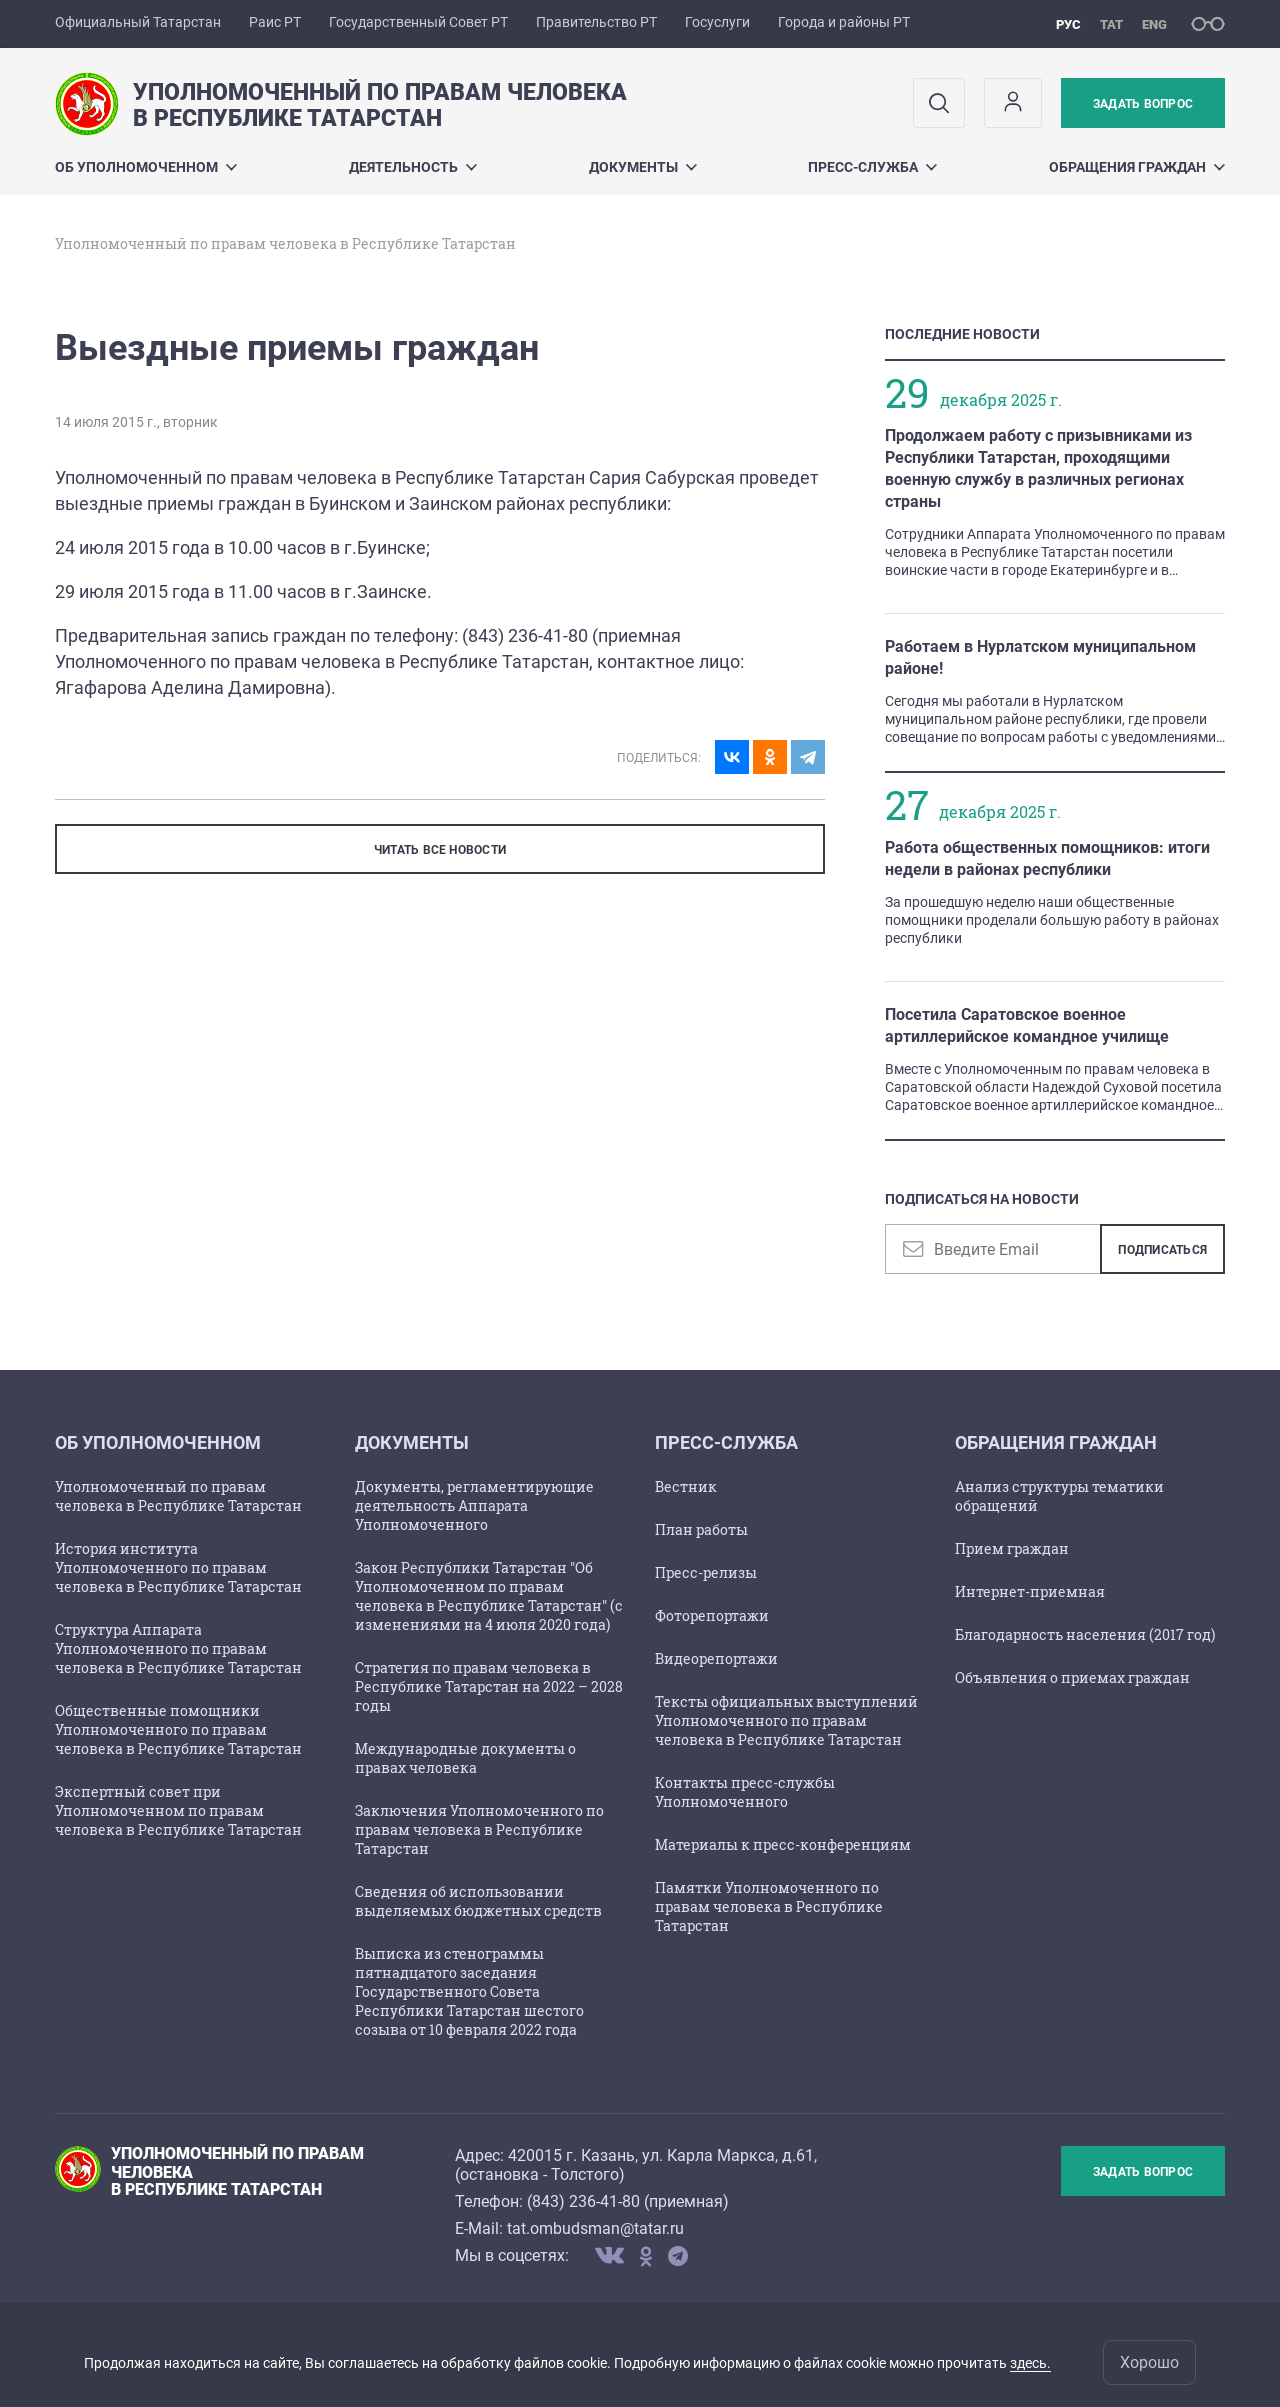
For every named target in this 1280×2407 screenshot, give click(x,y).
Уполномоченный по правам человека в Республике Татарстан (178, 1496)
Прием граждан (1012, 1548)
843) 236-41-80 (586, 2201)
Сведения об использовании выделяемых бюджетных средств (478, 1901)
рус (1068, 24)
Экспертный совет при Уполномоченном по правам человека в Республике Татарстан (178, 1810)
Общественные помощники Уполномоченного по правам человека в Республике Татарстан (178, 1729)
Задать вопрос (1143, 104)
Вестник (686, 1486)
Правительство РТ (596, 22)
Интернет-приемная (1030, 1591)
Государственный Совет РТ (418, 22)
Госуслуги (717, 22)
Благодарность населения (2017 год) (1085, 1634)
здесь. (1030, 2363)
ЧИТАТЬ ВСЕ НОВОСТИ (440, 850)
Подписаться (1162, 1250)
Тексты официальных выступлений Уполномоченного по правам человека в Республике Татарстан (786, 1720)
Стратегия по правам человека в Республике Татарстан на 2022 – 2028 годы (489, 1686)
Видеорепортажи (716, 1658)
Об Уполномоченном (146, 167)
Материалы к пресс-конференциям (783, 1844)
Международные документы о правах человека (465, 1758)
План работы (701, 1529)
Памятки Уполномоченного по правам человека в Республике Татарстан (769, 1906)
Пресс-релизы (706, 1572)
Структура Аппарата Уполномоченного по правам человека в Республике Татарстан (178, 1648)
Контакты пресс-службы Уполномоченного (745, 1792)
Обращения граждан (1137, 167)
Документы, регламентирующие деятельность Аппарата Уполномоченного (474, 1505)
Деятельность (413, 167)
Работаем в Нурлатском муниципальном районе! (1040, 657)
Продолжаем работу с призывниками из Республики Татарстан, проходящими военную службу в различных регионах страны (1038, 468)
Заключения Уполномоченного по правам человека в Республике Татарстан (479, 1829)
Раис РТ (275, 22)
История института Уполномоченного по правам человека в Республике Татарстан (178, 1567)
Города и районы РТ (844, 22)
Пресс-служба (872, 167)
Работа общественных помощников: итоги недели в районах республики (1047, 858)
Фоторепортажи (712, 1615)
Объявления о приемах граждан (1072, 1677)
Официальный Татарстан (138, 22)
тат (1111, 24)
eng (1154, 24)
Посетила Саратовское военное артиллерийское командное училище (1027, 1025)
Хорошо (1149, 2362)
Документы (643, 167)
